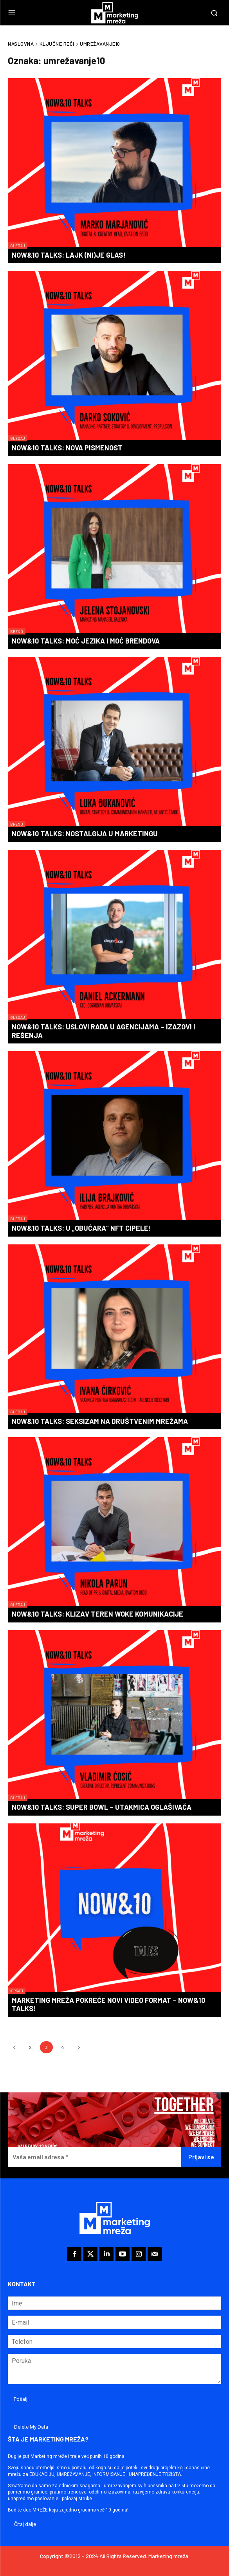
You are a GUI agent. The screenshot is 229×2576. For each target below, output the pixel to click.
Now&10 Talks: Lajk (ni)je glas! (69, 255)
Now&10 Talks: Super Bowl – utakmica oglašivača (101, 1807)
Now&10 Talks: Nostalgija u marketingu (85, 833)
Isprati (16, 1990)
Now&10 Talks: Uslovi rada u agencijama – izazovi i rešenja (103, 1031)
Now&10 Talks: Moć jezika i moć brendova (86, 640)
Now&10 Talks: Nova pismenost (67, 447)
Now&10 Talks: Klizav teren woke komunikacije (97, 1614)
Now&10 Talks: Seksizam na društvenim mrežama (100, 1421)
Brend (16, 631)
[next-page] (78, 2047)
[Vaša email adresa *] (94, 2157)
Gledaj (17, 245)
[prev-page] (14, 2047)
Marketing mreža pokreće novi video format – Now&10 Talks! (108, 2004)
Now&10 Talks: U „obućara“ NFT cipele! (81, 1228)
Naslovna (21, 44)
